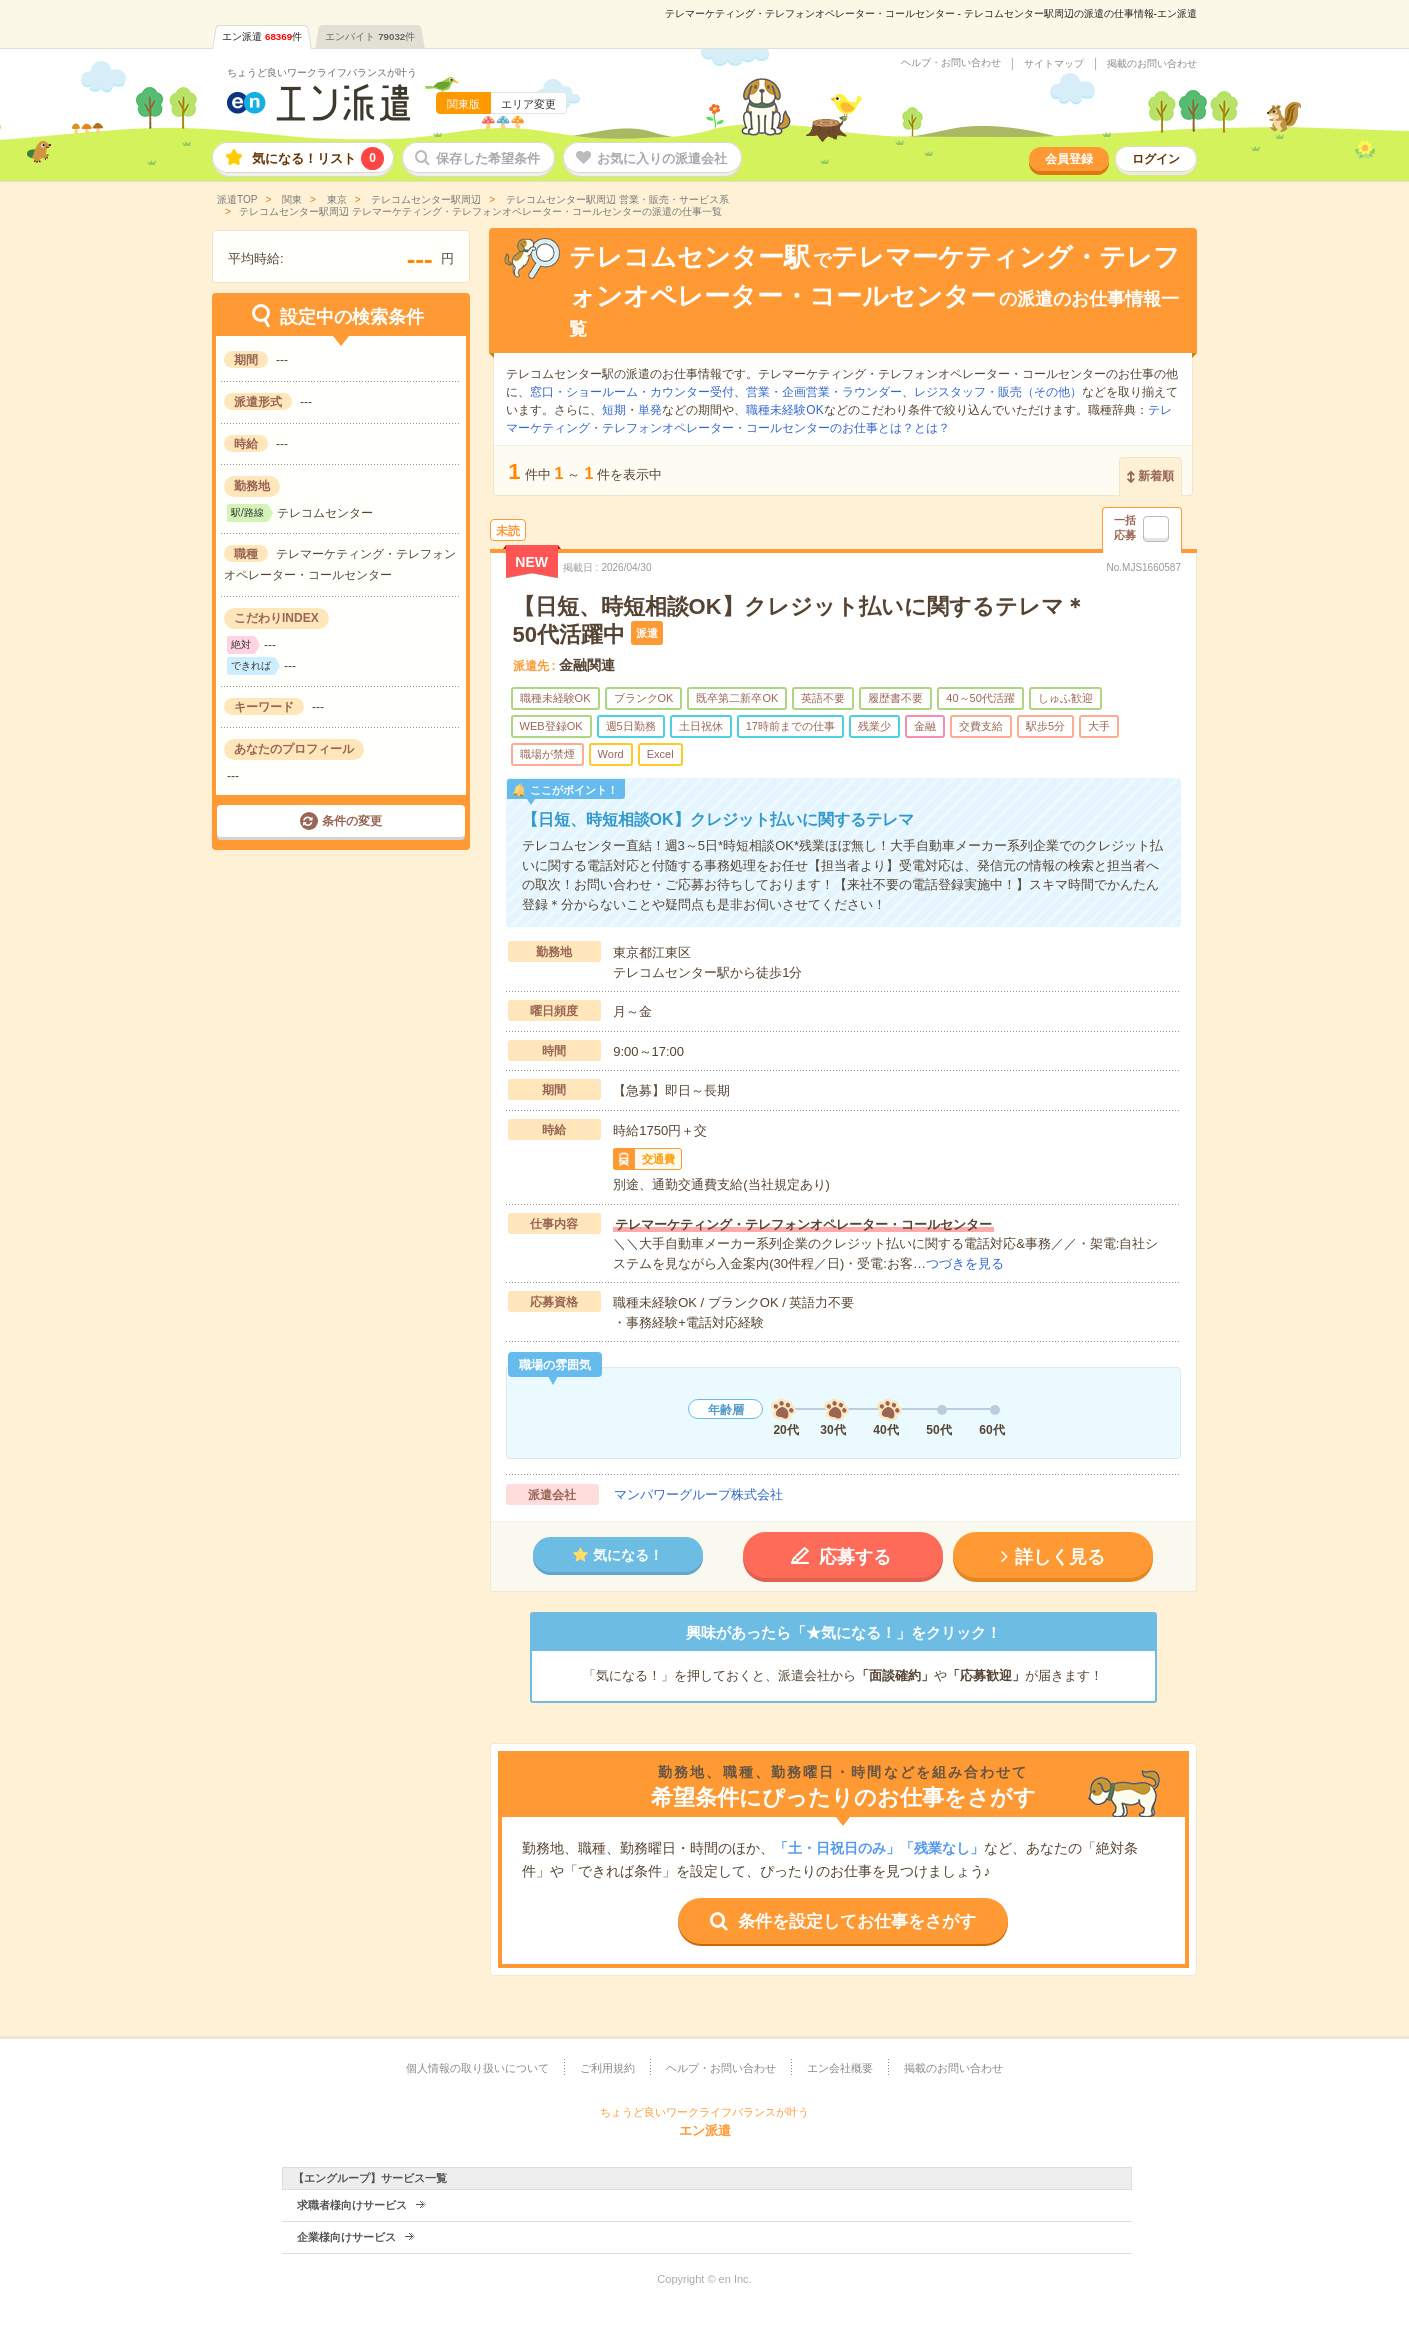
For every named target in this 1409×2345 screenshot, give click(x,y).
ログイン (1156, 159)
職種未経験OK (784, 410)
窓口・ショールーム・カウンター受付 (632, 392)
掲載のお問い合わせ (1152, 64)
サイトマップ (1054, 64)
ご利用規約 (607, 2068)
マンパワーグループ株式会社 (698, 1494)
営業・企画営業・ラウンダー (824, 392)
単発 (650, 410)
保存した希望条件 (488, 158)
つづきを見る (965, 1263)
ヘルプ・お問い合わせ (951, 63)
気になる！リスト (318, 158)
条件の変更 (352, 821)
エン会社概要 (840, 2068)
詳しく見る (1060, 1557)
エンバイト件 (370, 36)
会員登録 (1069, 159)
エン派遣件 (262, 36)
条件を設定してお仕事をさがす (857, 1921)
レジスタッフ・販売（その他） (998, 392)
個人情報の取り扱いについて (477, 2068)
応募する (855, 1557)
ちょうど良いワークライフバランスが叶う (322, 72)
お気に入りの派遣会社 (662, 158)
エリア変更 (528, 104)
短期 (614, 410)
